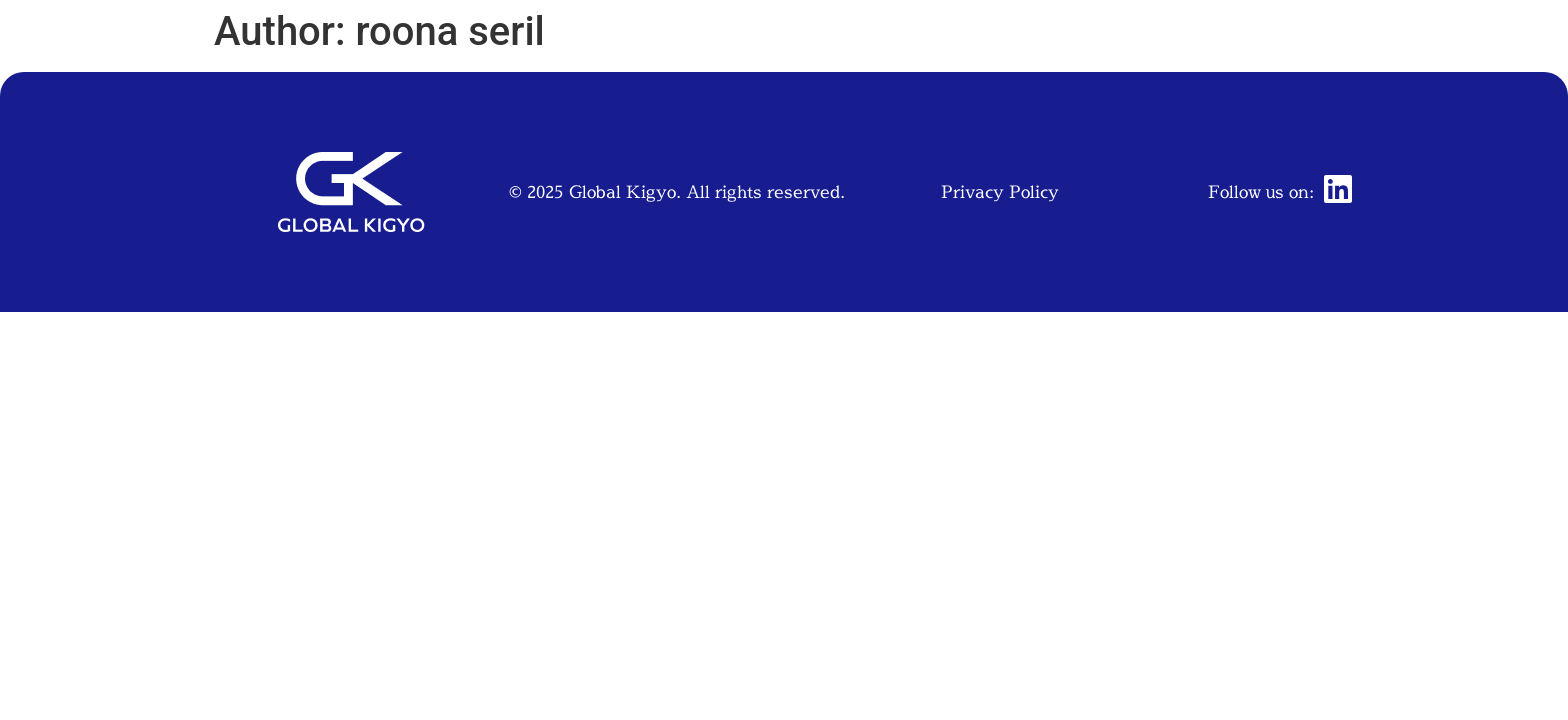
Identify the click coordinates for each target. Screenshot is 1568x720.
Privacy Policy (1000, 191)
